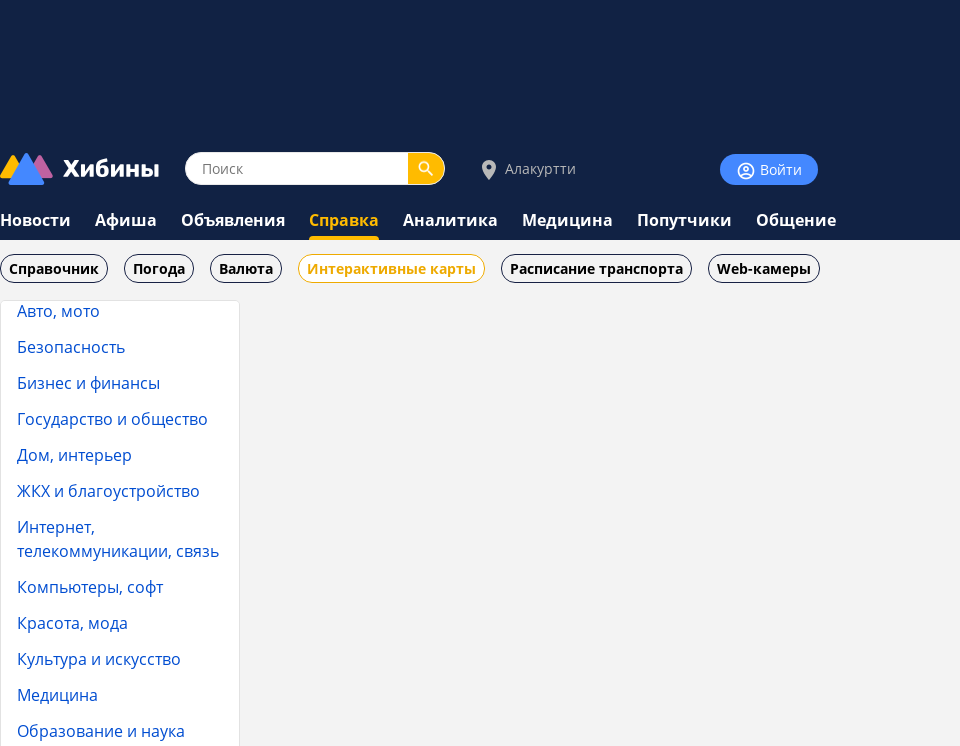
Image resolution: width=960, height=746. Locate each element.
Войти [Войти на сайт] (769, 170)
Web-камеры (764, 268)
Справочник (54, 268)
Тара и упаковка (108, 301)
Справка (344, 220)
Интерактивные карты (391, 268)
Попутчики (684, 220)
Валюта (246, 268)
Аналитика (450, 220)
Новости (35, 220)
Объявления (233, 220)
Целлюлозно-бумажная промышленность (87, 487)
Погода (159, 268)
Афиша (126, 220)
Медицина (567, 220)
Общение (796, 220)
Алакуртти (526, 169)
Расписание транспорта (596, 268)
